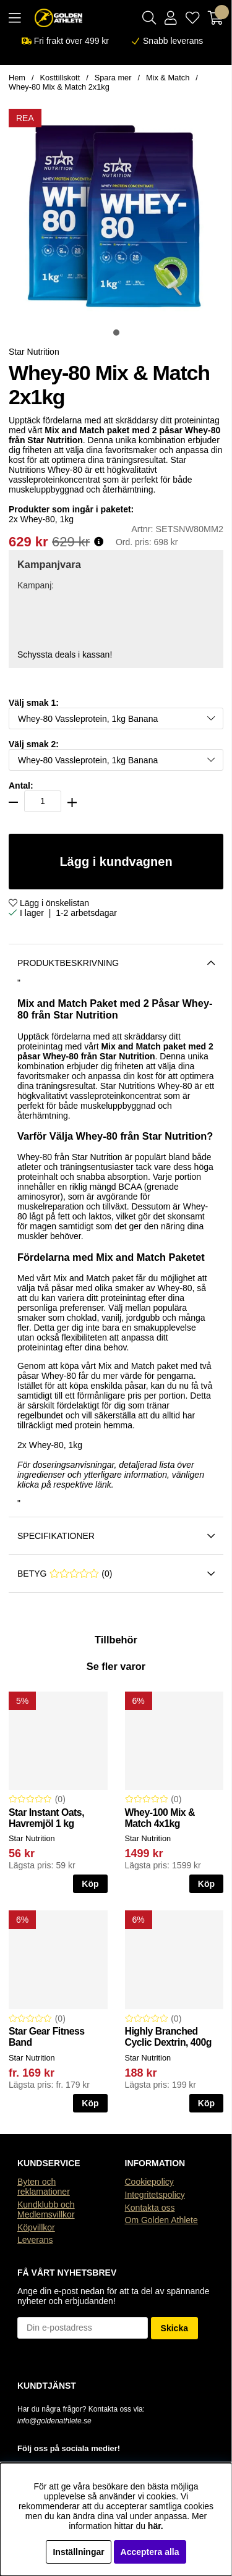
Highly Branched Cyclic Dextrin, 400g (168, 2037)
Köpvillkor (36, 2227)
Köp (206, 1884)
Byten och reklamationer (43, 2187)
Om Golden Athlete (161, 2220)
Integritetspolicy (155, 2195)
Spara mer (113, 77)
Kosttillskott (60, 77)
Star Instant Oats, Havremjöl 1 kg (46, 1818)
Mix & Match (167, 77)
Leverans (35, 2240)
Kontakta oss (150, 2208)
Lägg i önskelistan (49, 903)
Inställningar (78, 2552)
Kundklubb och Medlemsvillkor (46, 2209)
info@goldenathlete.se (54, 2421)
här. (155, 2526)
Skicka (174, 2328)
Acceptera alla (150, 2552)
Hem (17, 77)
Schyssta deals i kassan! (64, 654)
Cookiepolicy (149, 2182)
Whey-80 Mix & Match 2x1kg (59, 86)
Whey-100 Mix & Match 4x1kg (160, 1818)
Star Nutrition (34, 352)
